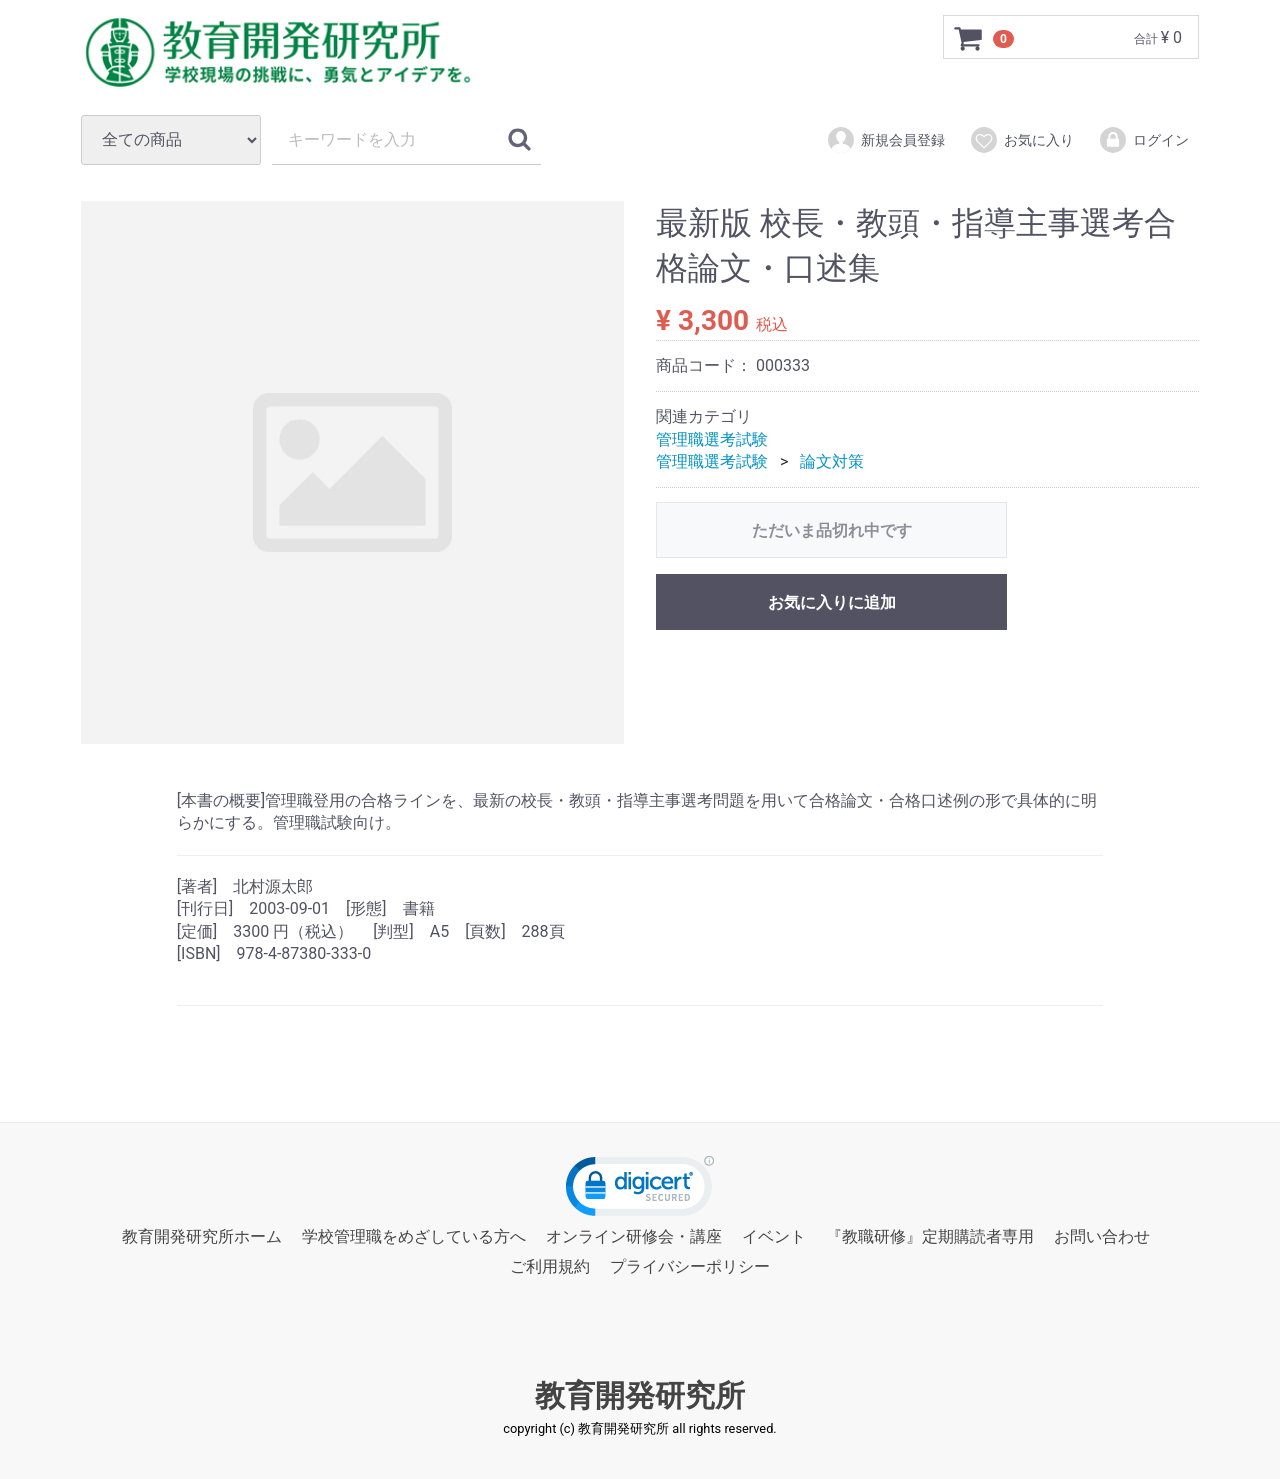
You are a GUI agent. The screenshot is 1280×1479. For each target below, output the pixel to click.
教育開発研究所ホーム (202, 1236)
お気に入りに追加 (832, 602)
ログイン (1143, 140)
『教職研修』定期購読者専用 (930, 1236)
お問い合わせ (1102, 1236)
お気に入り (1021, 140)
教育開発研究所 (640, 1395)
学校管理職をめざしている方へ (414, 1236)
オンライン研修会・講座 (634, 1236)
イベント (774, 1236)
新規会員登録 (885, 140)
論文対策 (832, 461)
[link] (640, 1190)
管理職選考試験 (712, 439)
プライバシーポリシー (690, 1267)
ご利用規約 (550, 1267)
